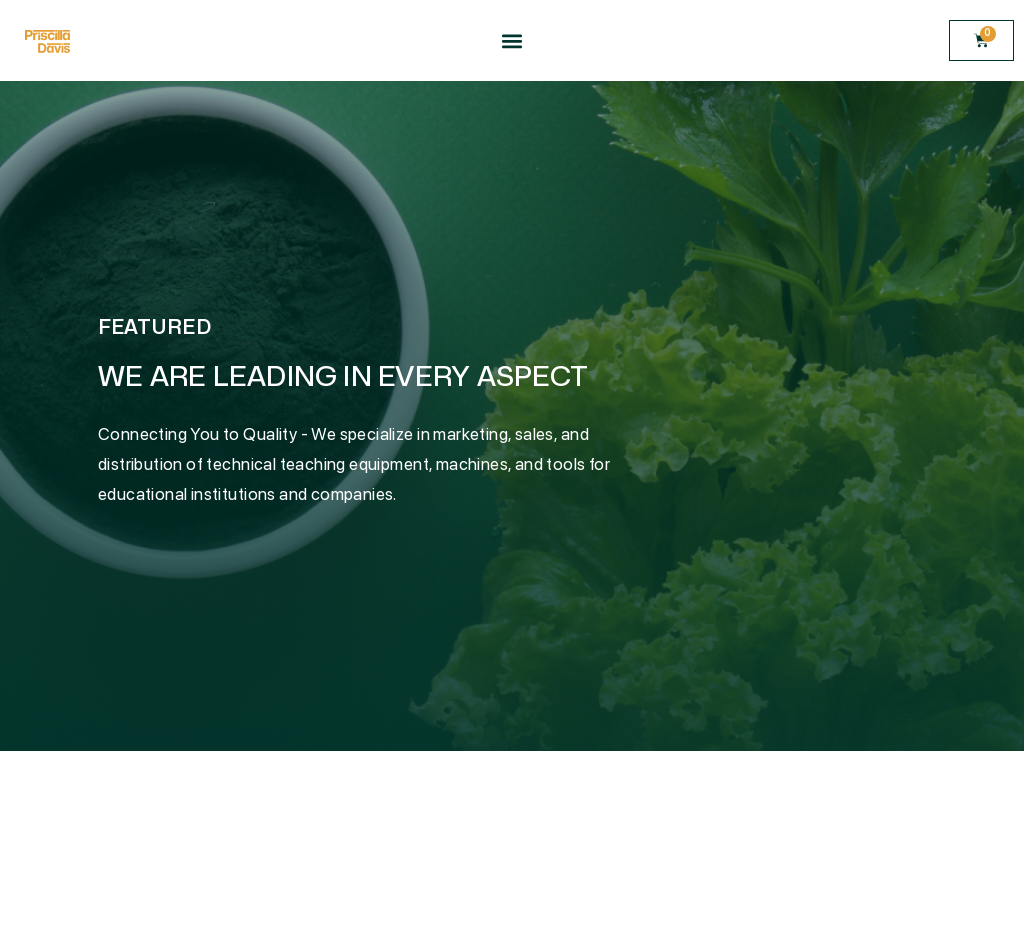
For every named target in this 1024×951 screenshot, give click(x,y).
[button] (511, 40)
